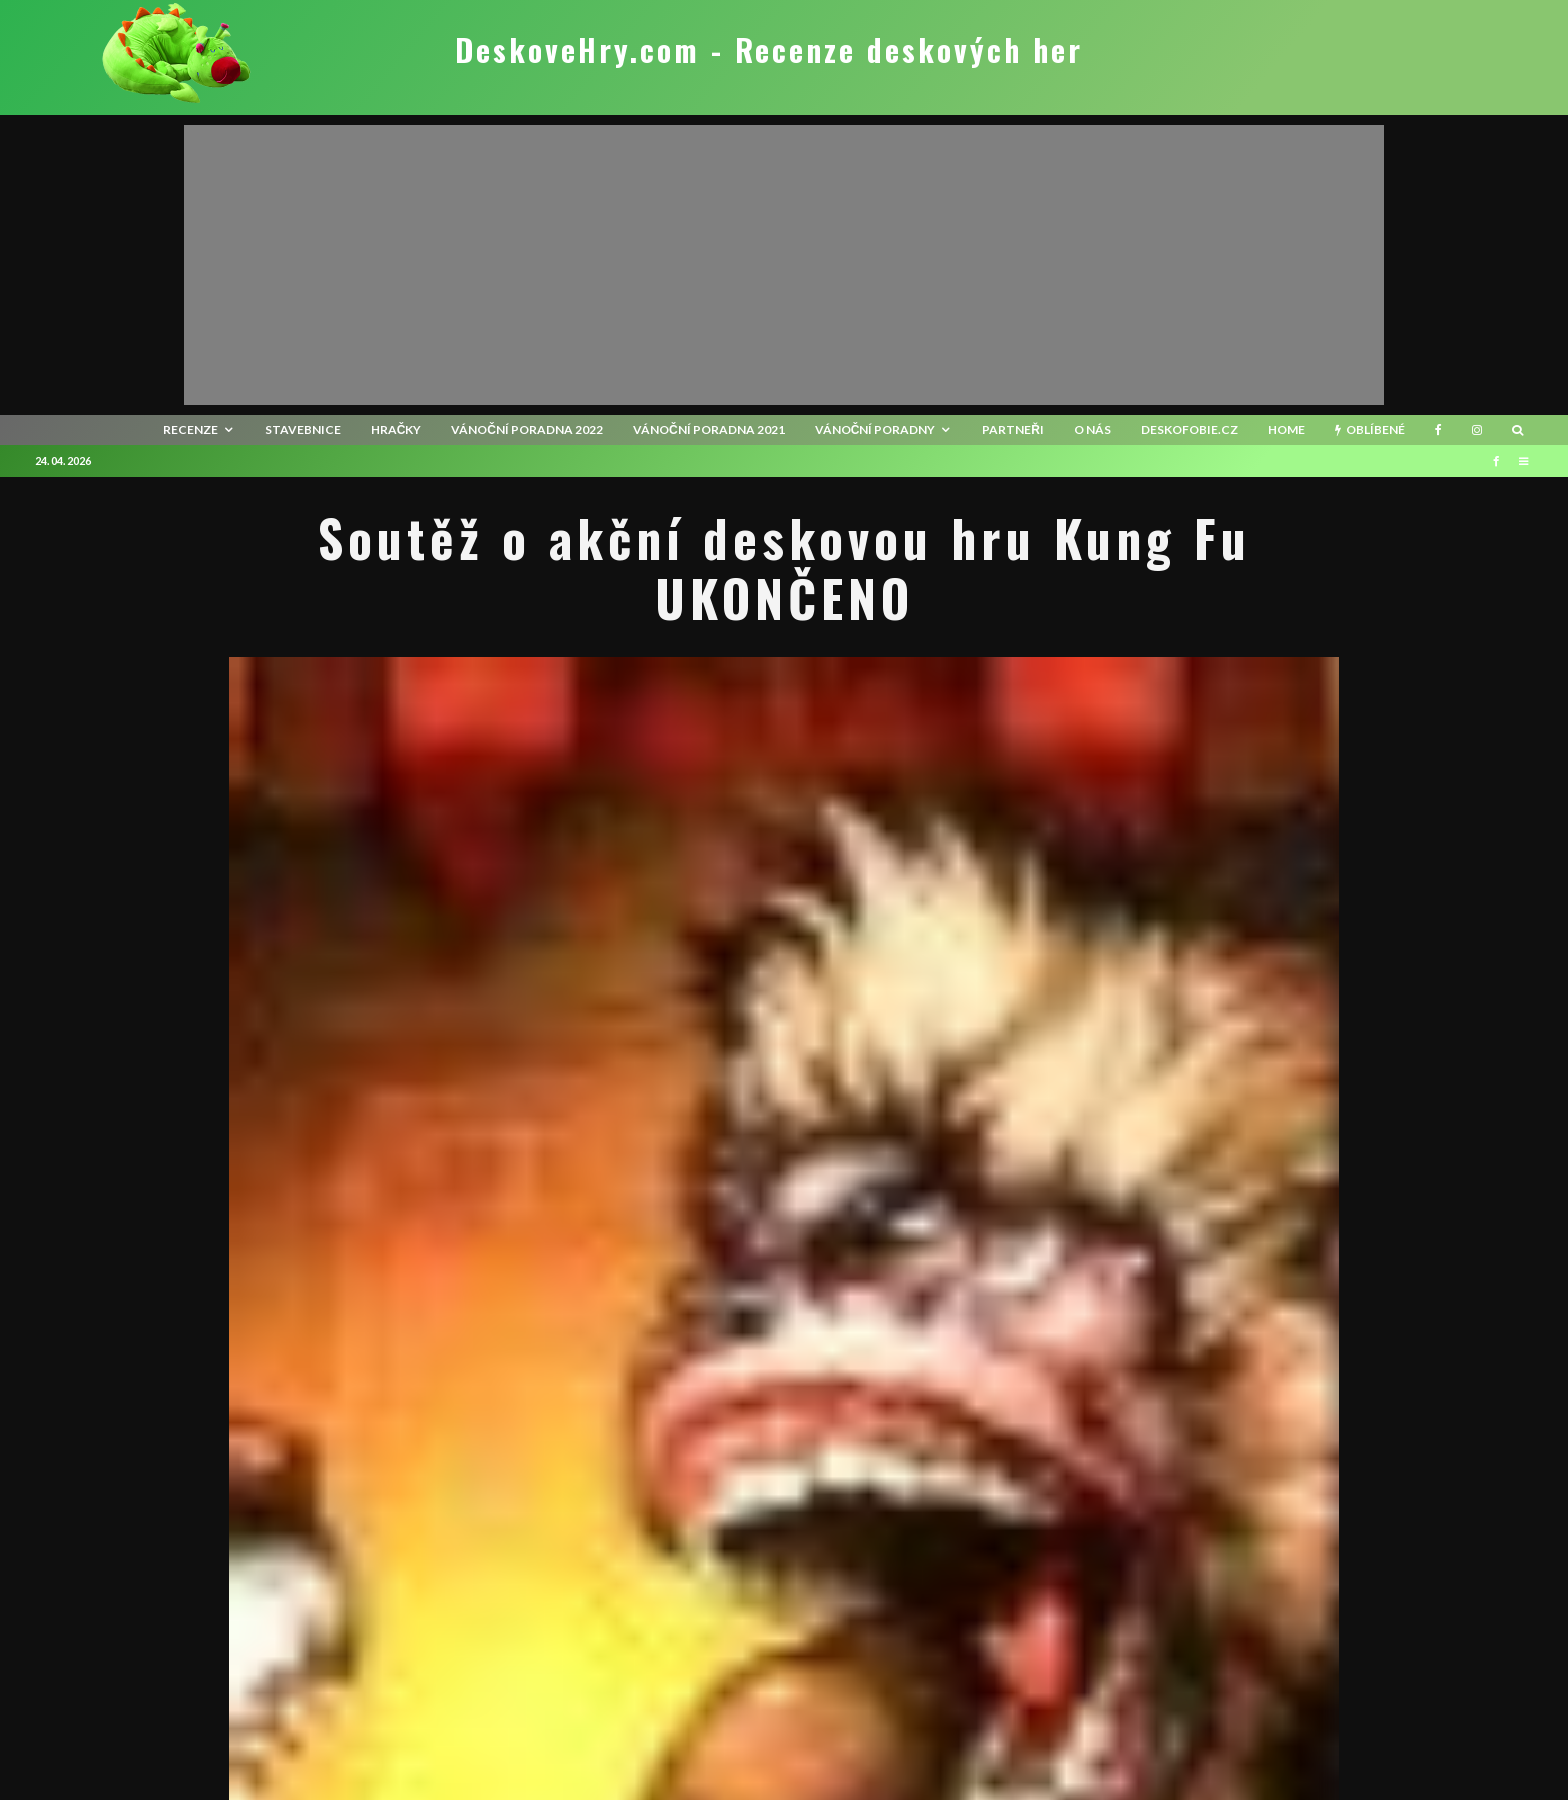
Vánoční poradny (875, 429)
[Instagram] (1477, 430)
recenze (190, 429)
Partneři (1013, 429)
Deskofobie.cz (1189, 429)
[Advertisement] (784, 265)
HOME (1286, 429)
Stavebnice (303, 429)
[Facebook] (1438, 430)
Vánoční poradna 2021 (709, 429)
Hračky (396, 429)
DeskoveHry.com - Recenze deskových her (769, 50)
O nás (1092, 429)
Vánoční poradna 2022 (527, 429)
